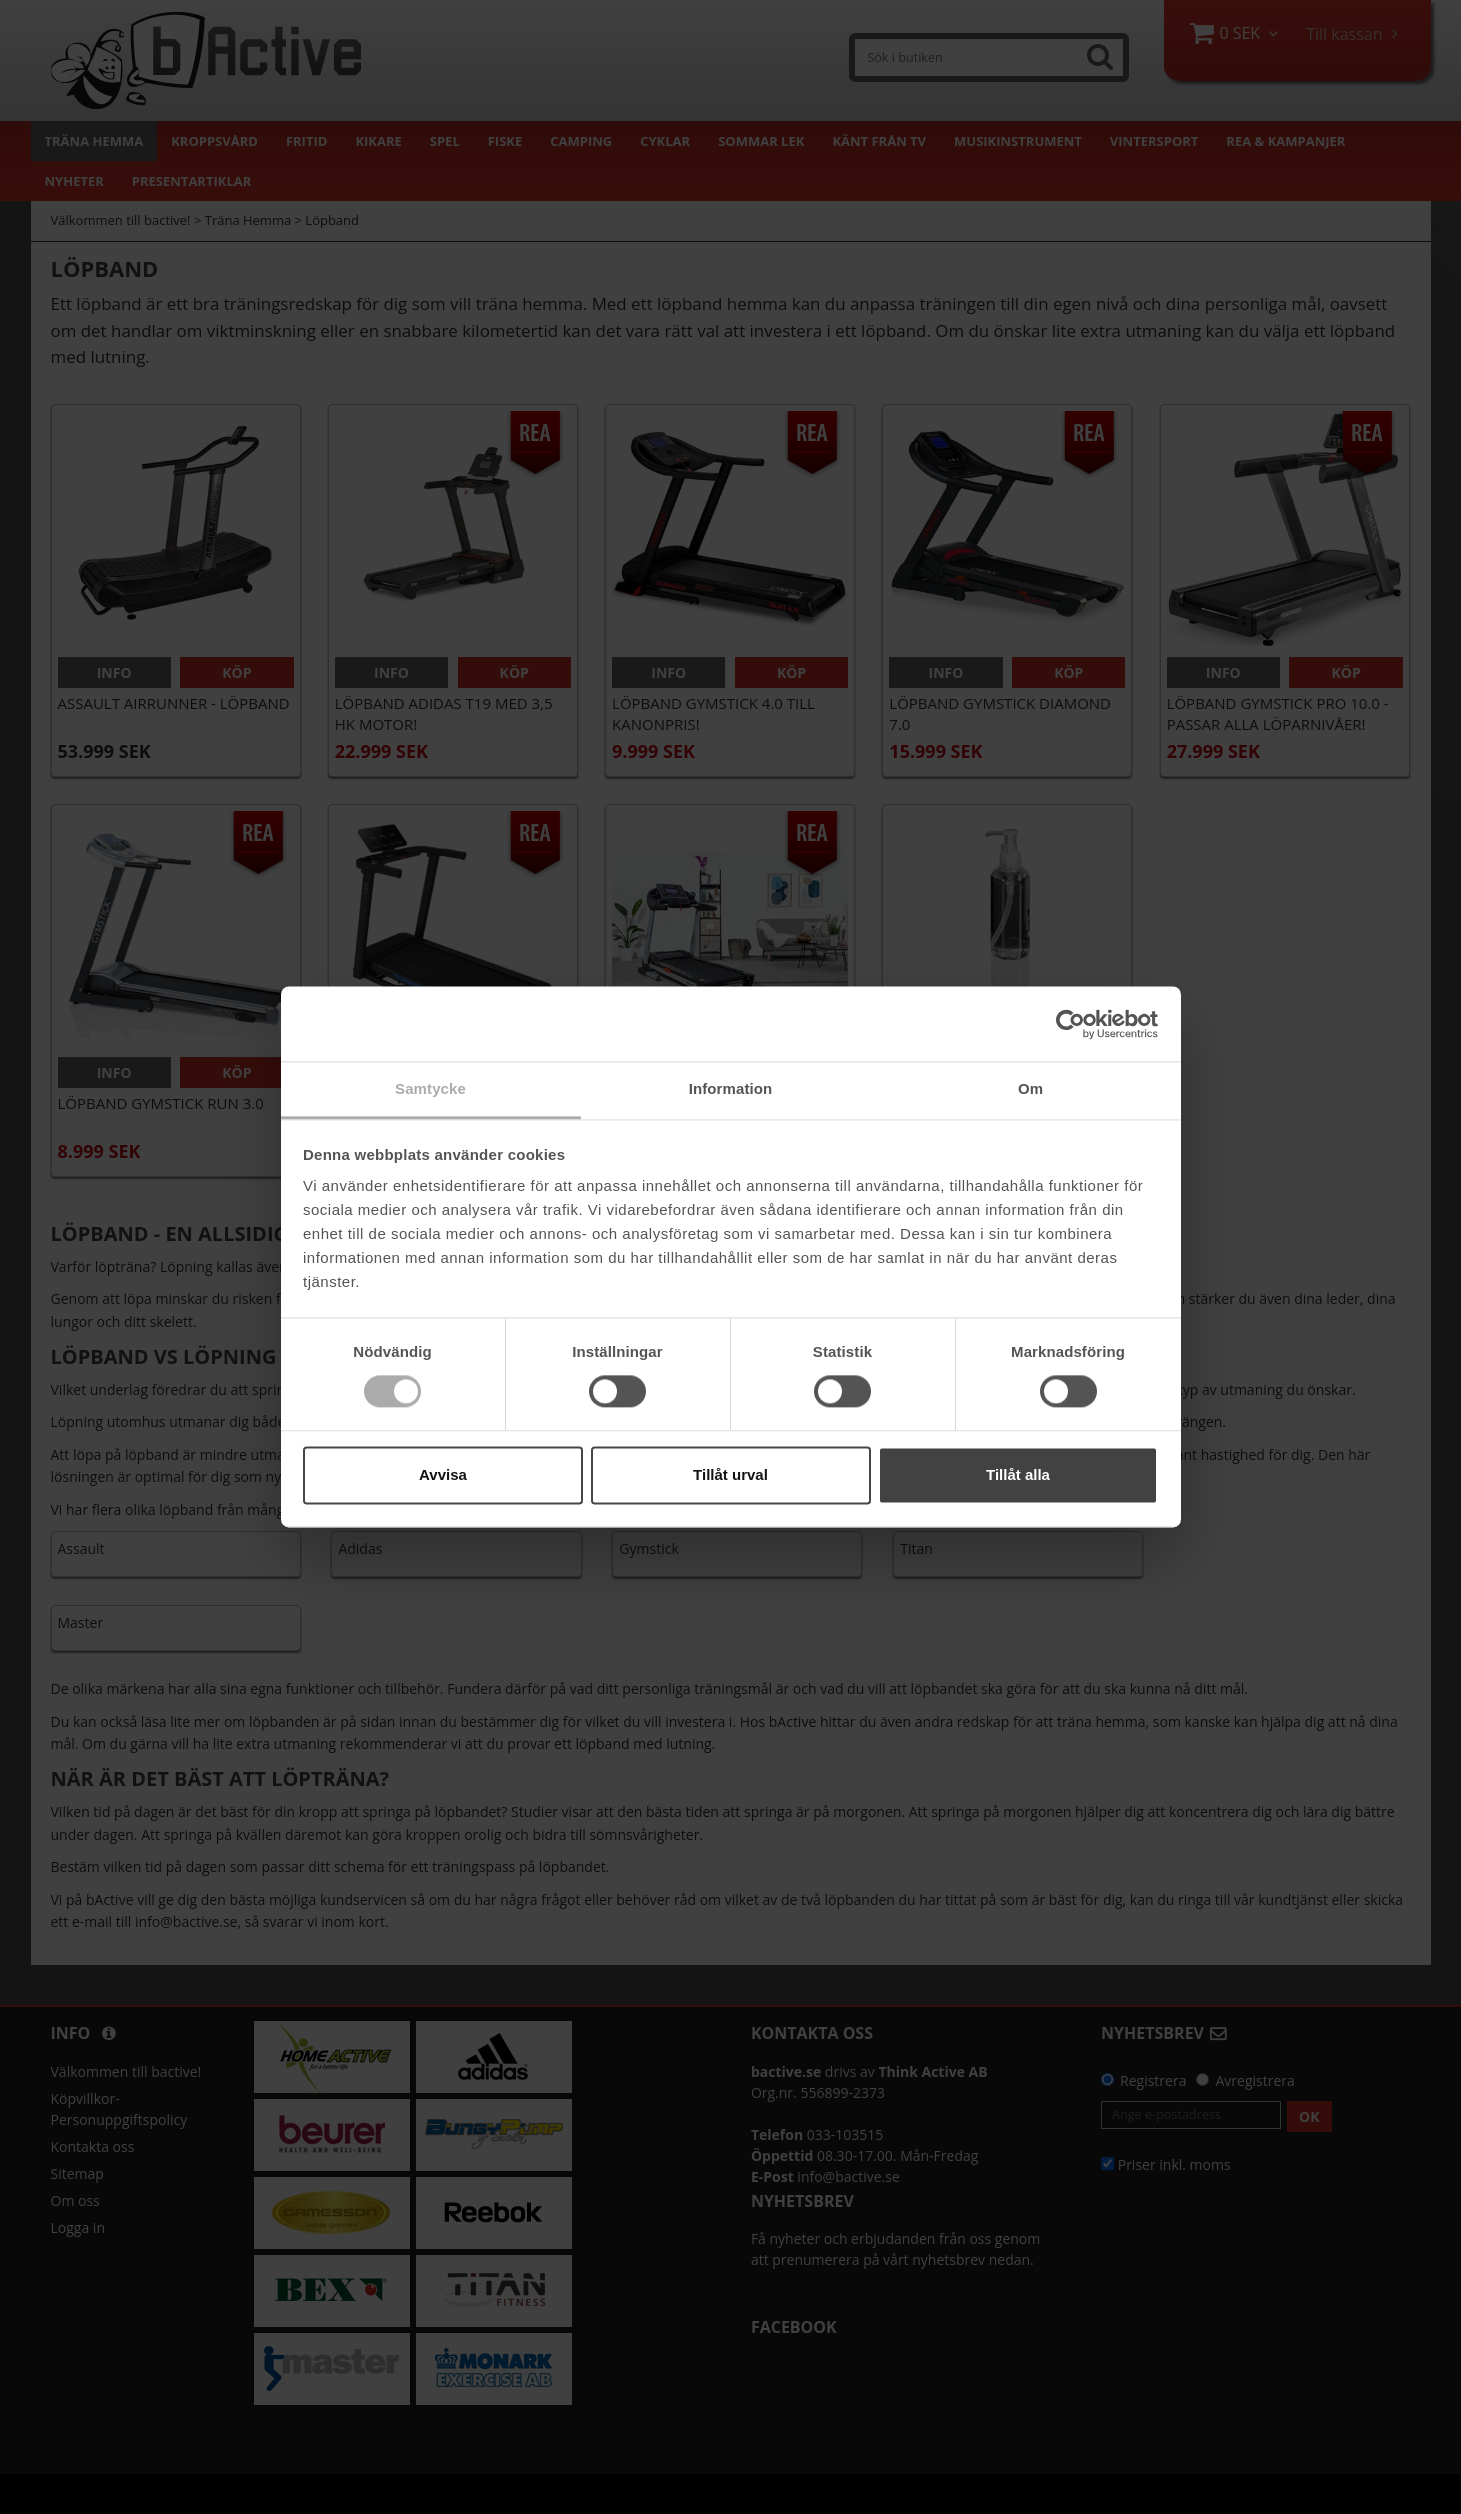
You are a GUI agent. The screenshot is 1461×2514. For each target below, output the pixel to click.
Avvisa (443, 1474)
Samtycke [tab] (430, 1088)
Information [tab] (731, 1088)
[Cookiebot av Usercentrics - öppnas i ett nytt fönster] (1070, 1024)
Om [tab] (1030, 1088)
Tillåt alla (1018, 1474)
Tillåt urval (730, 1474)
